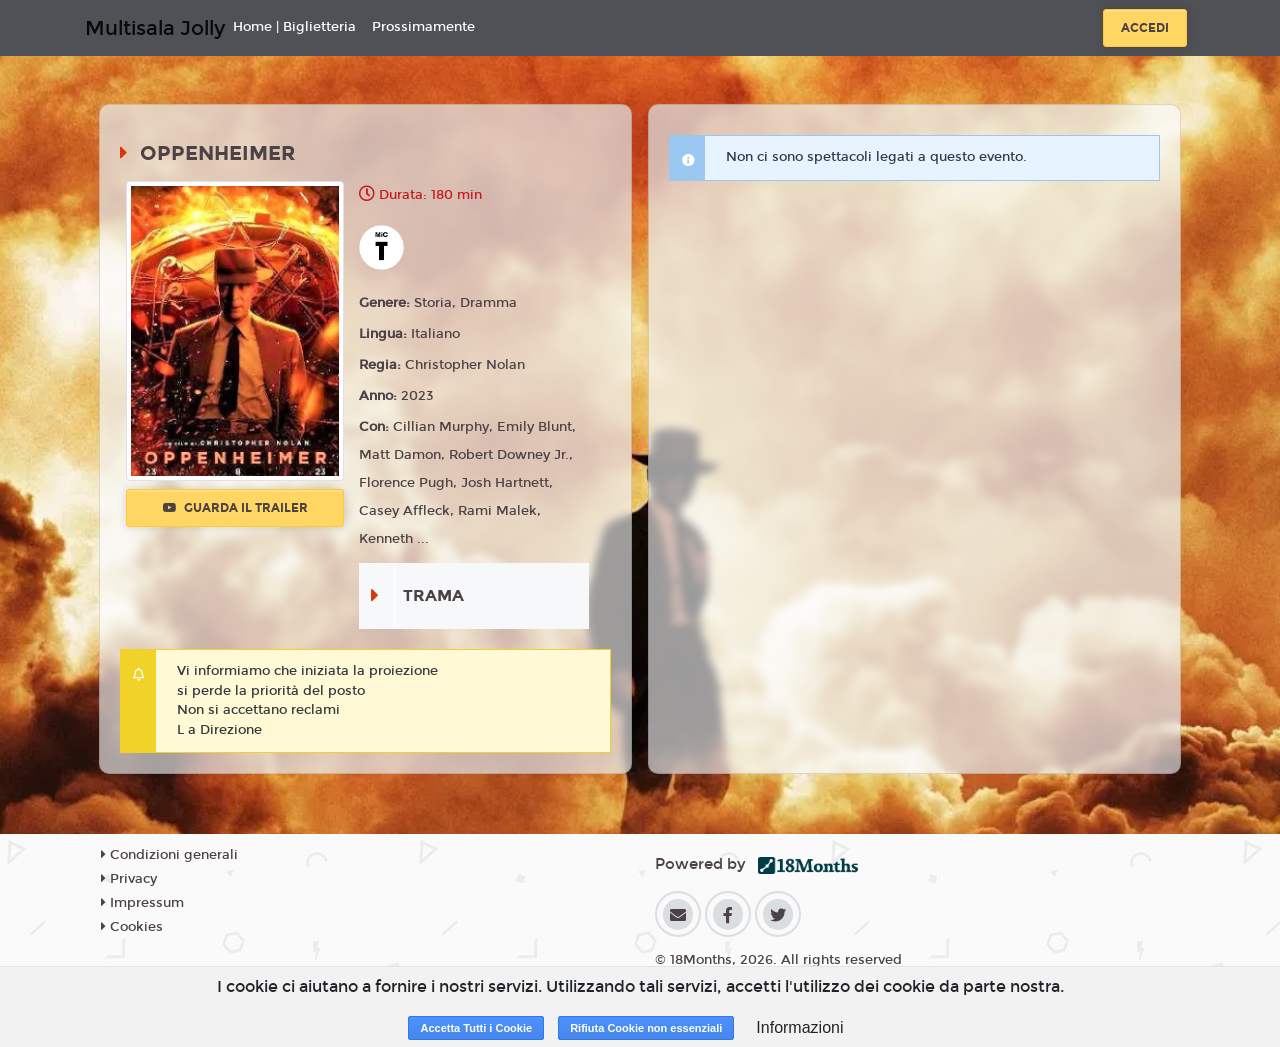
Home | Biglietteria (294, 27)
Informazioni (799, 1027)
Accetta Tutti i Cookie (476, 1028)
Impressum (142, 903)
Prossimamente (423, 27)
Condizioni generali (169, 855)
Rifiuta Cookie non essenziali (646, 1028)
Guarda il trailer (235, 508)
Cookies (132, 927)
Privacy (129, 879)
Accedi (1145, 28)
